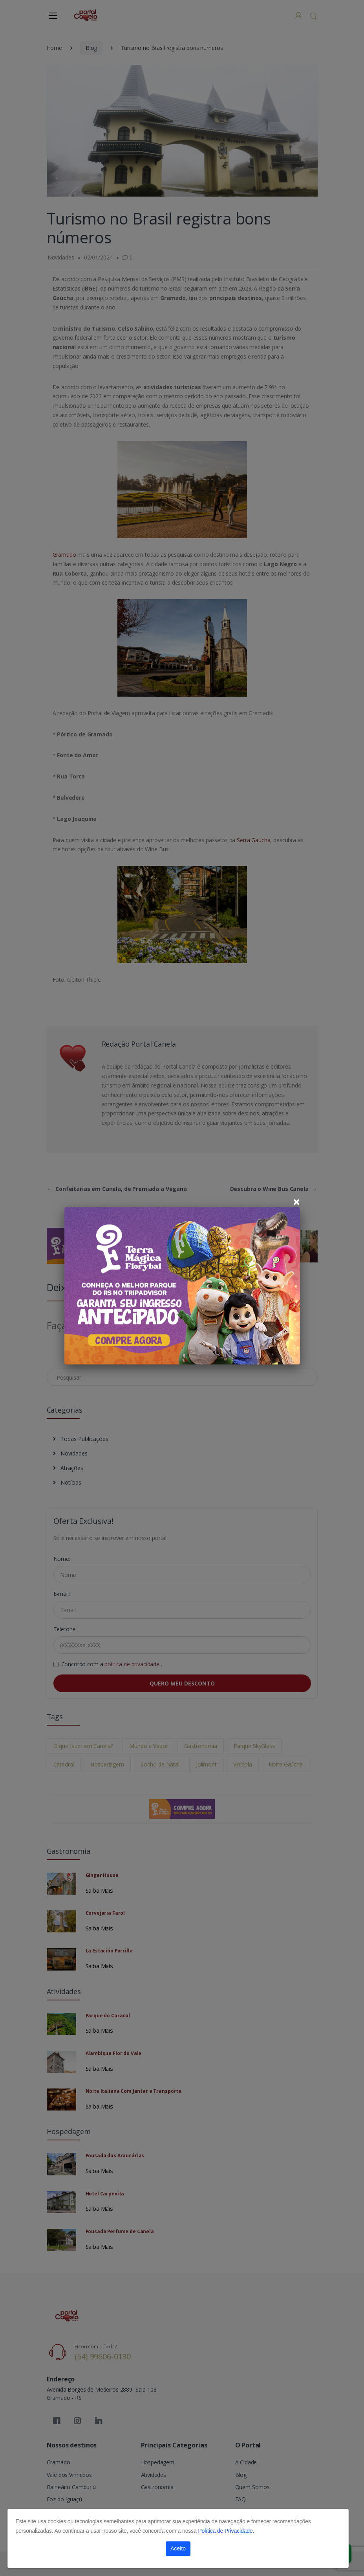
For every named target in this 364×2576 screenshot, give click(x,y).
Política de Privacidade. (226, 2531)
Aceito (178, 2548)
